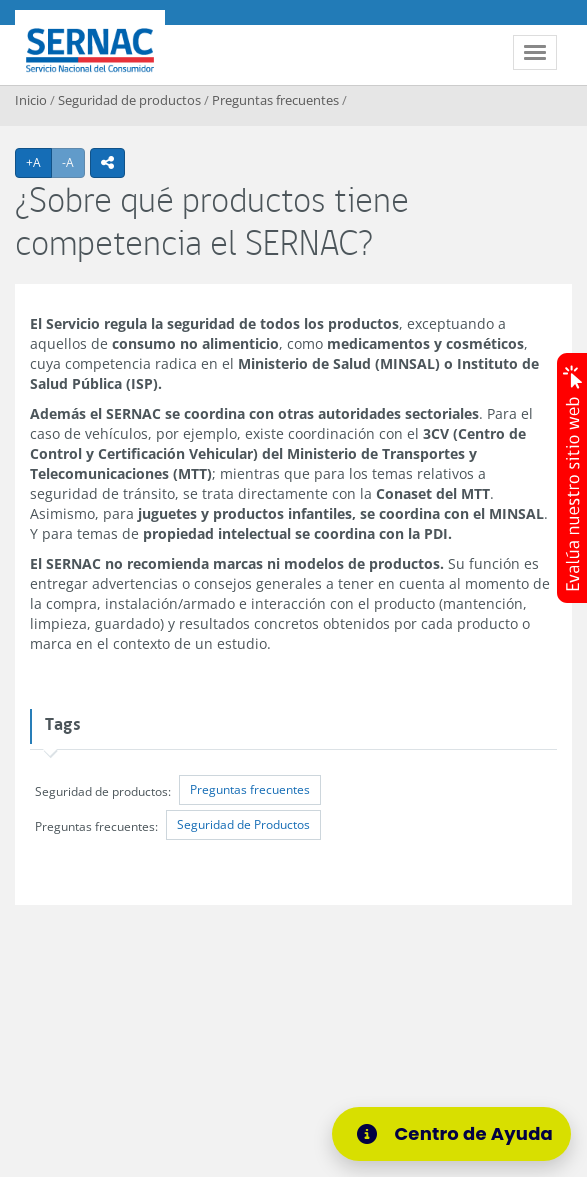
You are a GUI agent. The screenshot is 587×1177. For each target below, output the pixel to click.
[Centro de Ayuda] (458, 1134)
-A (73, 162)
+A (39, 162)
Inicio (31, 100)
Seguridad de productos (129, 100)
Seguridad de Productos (243, 824)
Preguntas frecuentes (275, 100)
